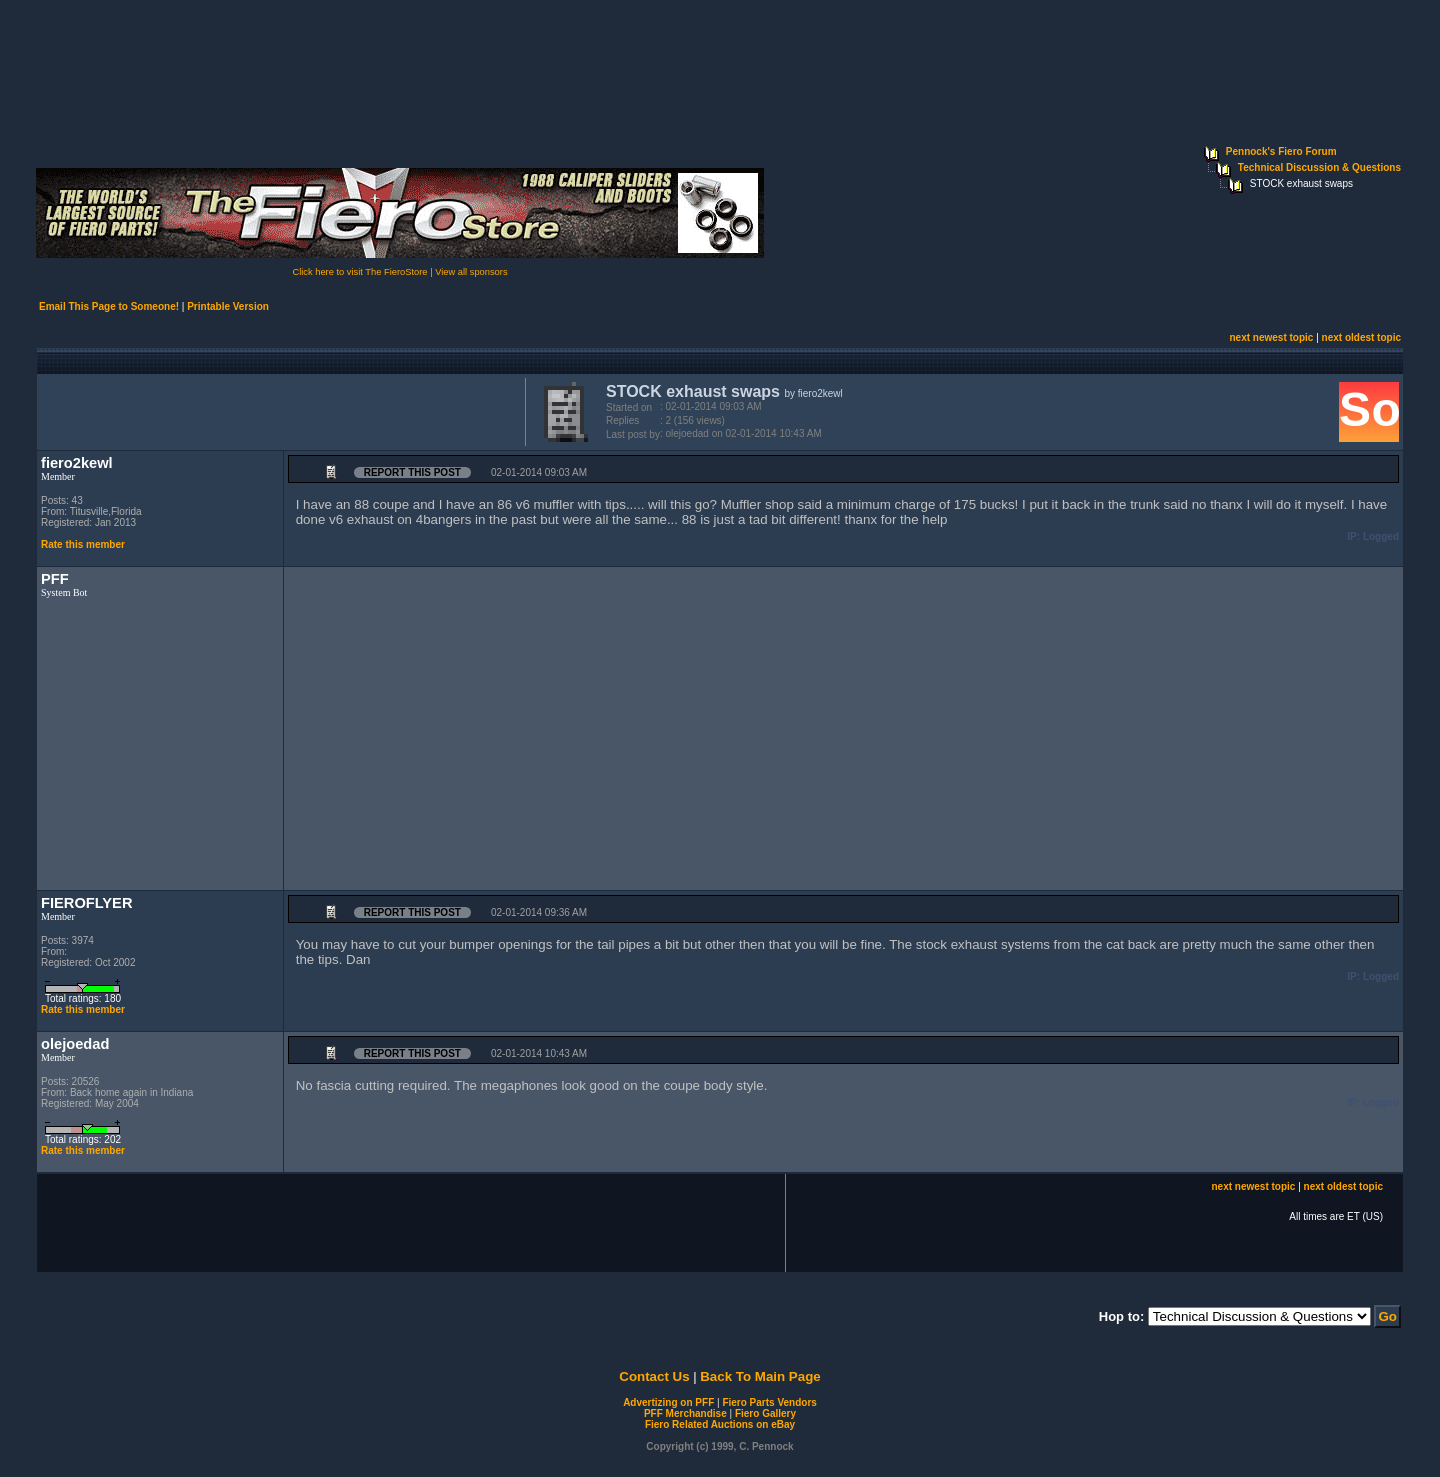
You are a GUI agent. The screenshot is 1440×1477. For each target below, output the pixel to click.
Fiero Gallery (765, 1413)
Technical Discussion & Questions (1319, 167)
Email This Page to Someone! (109, 306)
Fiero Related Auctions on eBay (720, 1424)
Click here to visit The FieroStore (359, 272)
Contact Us (654, 1376)
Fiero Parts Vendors (769, 1402)
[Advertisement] (277, 410)
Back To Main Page (760, 1376)
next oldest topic (1361, 337)
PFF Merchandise (685, 1413)
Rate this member (83, 544)
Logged (1381, 536)
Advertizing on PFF (668, 1402)
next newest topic (1271, 337)
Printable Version (228, 306)
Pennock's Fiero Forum (1281, 151)
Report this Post (412, 472)
